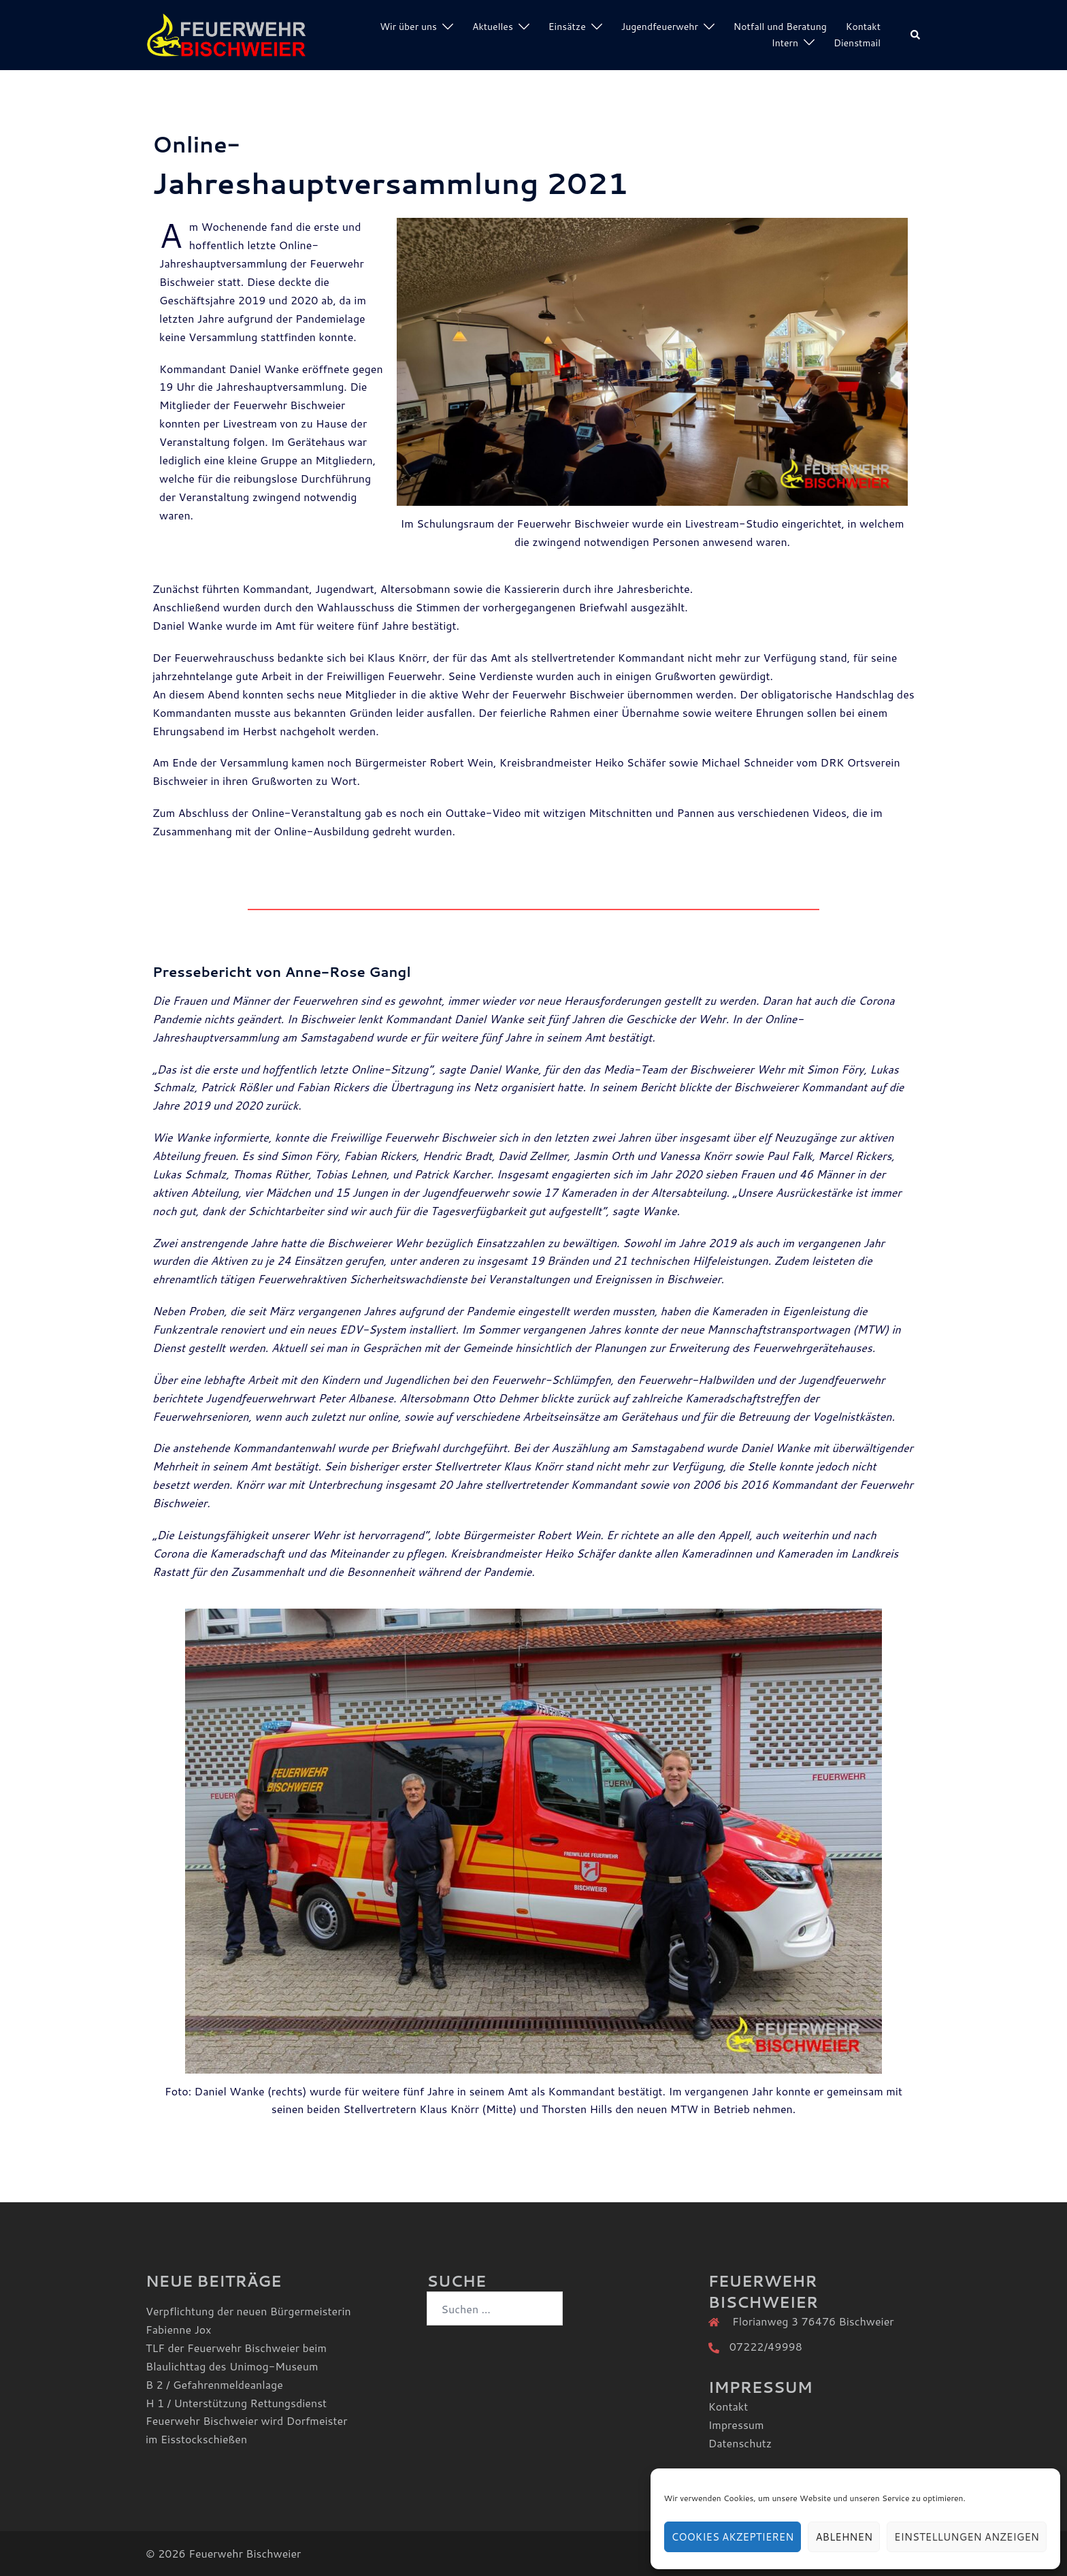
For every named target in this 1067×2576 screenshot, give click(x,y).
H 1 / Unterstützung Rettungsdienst (236, 2403)
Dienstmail (857, 43)
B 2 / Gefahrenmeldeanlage (214, 2384)
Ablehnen (843, 2537)
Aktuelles (492, 26)
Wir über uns (408, 26)
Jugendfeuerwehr (659, 26)
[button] (915, 35)
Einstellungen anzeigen (966, 2537)
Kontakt (863, 26)
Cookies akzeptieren (733, 2537)
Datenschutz (740, 2443)
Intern (785, 43)
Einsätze (567, 26)
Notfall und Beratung (780, 26)
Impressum (736, 2424)
